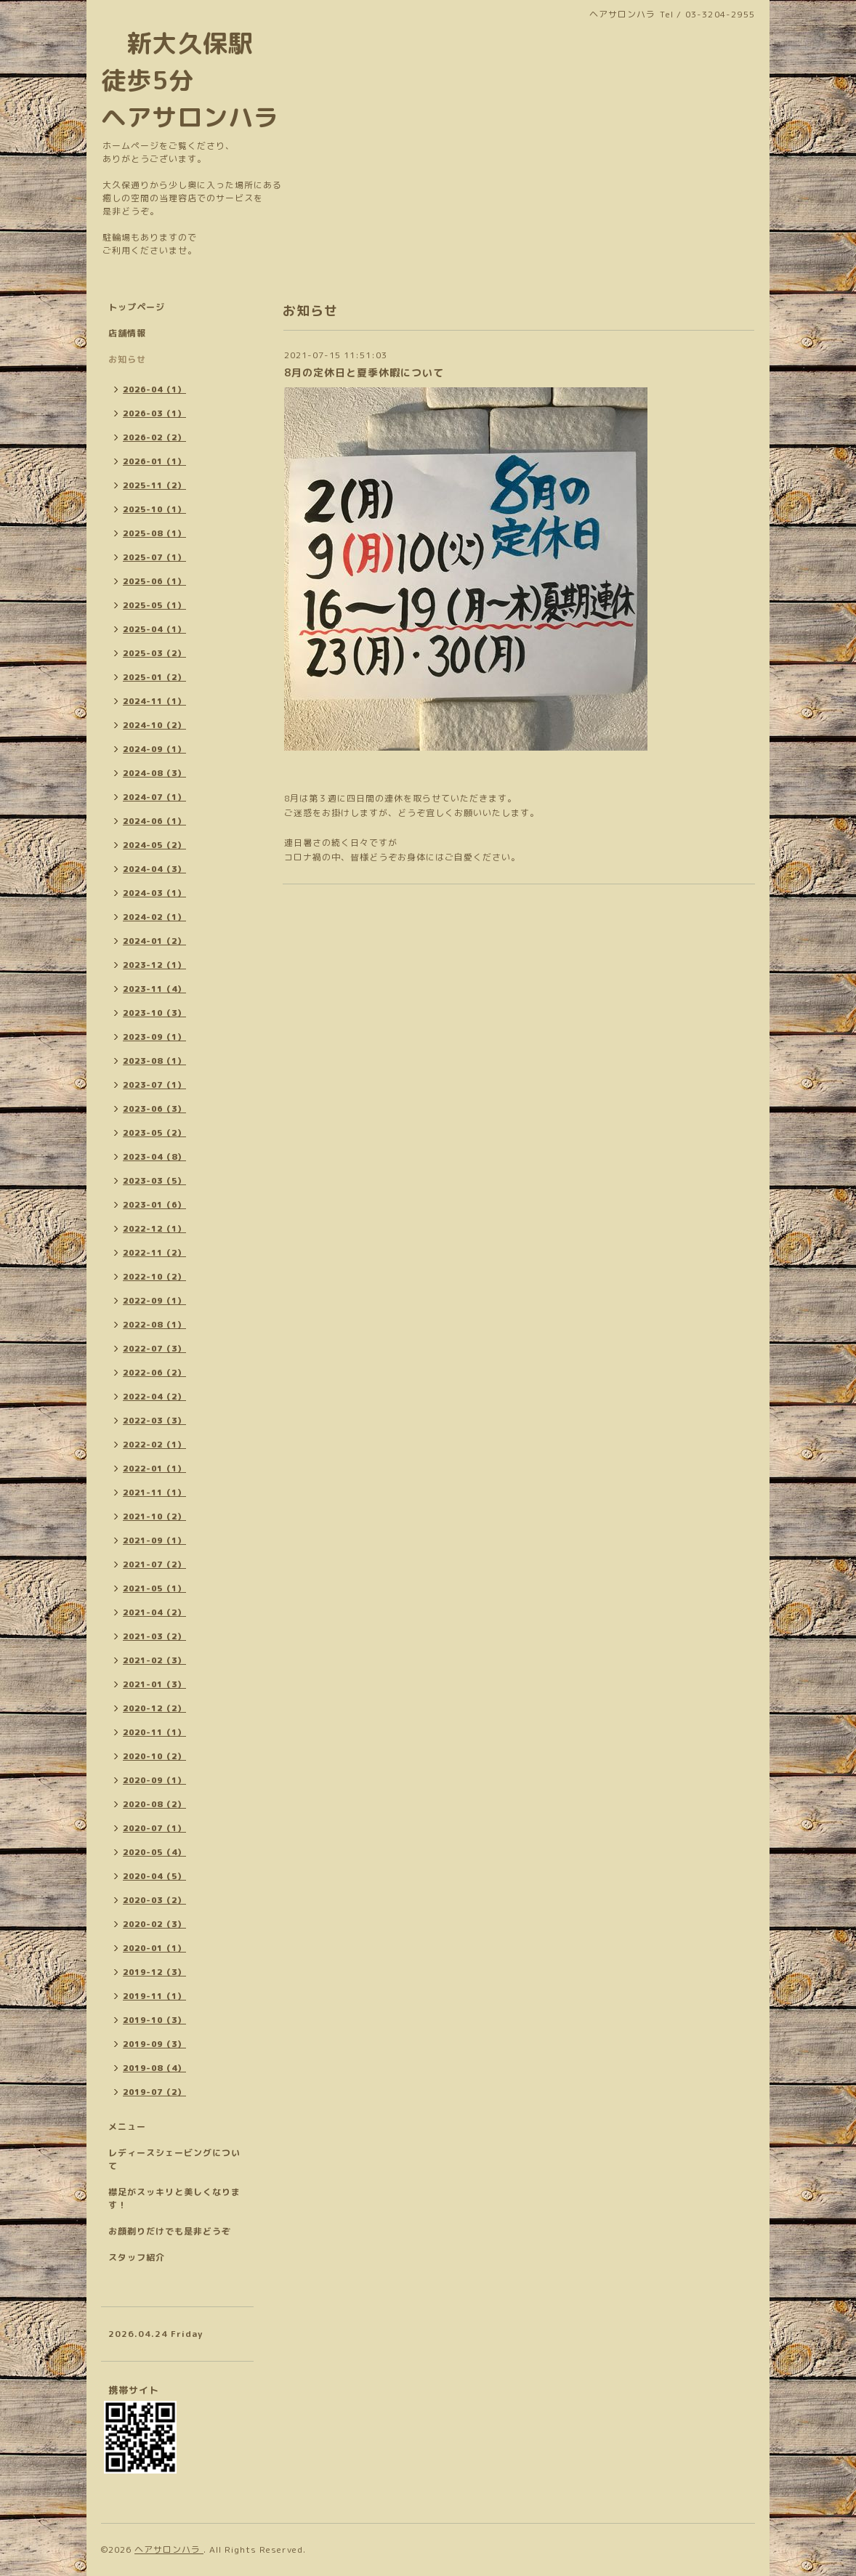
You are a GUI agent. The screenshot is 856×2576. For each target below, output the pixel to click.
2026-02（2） (154, 437)
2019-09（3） (154, 2044)
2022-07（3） (154, 1348)
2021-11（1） (154, 1492)
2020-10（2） (154, 1756)
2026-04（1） (154, 389)
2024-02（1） (154, 917)
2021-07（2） (154, 1564)
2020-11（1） (154, 1732)
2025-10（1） (154, 509)
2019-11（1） (154, 1996)
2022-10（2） (154, 1277)
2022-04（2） (154, 1396)
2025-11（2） (154, 485)
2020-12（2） (154, 1708)
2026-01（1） (154, 461)
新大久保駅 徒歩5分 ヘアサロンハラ (190, 79)
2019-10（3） (154, 2020)
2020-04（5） (154, 1876)
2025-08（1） (154, 533)
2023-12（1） (154, 965)
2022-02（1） (154, 1444)
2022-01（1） (154, 1468)
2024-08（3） (154, 773)
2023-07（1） (154, 1085)
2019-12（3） (154, 1972)
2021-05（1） (154, 1588)
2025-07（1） (154, 557)
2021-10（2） (154, 1516)
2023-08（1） (154, 1061)
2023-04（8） (154, 1157)
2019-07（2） (154, 2092)
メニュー (127, 2126)
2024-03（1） (154, 893)
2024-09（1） (154, 749)
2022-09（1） (154, 1301)
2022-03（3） (154, 1420)
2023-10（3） (154, 1013)
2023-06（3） (154, 1109)
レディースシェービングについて (174, 2159)
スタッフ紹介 (136, 2257)
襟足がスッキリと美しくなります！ (174, 2198)
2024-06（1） (154, 821)
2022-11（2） (154, 1253)
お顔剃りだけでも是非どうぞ (169, 2231)
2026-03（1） (154, 413)
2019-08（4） (154, 2068)
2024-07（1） (154, 797)
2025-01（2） (154, 677)
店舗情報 (127, 333)
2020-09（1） (154, 1780)
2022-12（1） (154, 1229)
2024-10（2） (154, 725)
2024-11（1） (154, 701)
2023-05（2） (154, 1133)
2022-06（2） (154, 1372)
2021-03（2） (154, 1636)
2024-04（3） (154, 869)
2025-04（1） (154, 629)
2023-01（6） (154, 1205)
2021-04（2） (154, 1612)
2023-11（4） (154, 989)
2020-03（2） (154, 1900)
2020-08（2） (154, 1804)
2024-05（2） (154, 845)
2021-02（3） (154, 1660)
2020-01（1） (154, 1948)
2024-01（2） (154, 941)
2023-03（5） (154, 1181)
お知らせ (127, 359)
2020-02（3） (154, 1924)
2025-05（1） (154, 605)
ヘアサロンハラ (168, 2549)
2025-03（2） (154, 653)
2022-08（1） (154, 1325)
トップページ (136, 307)
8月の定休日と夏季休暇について (364, 372)
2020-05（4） (154, 1852)
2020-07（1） (154, 1828)
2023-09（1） (154, 1037)
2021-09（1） (154, 1540)
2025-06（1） (154, 581)
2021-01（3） (154, 1684)
